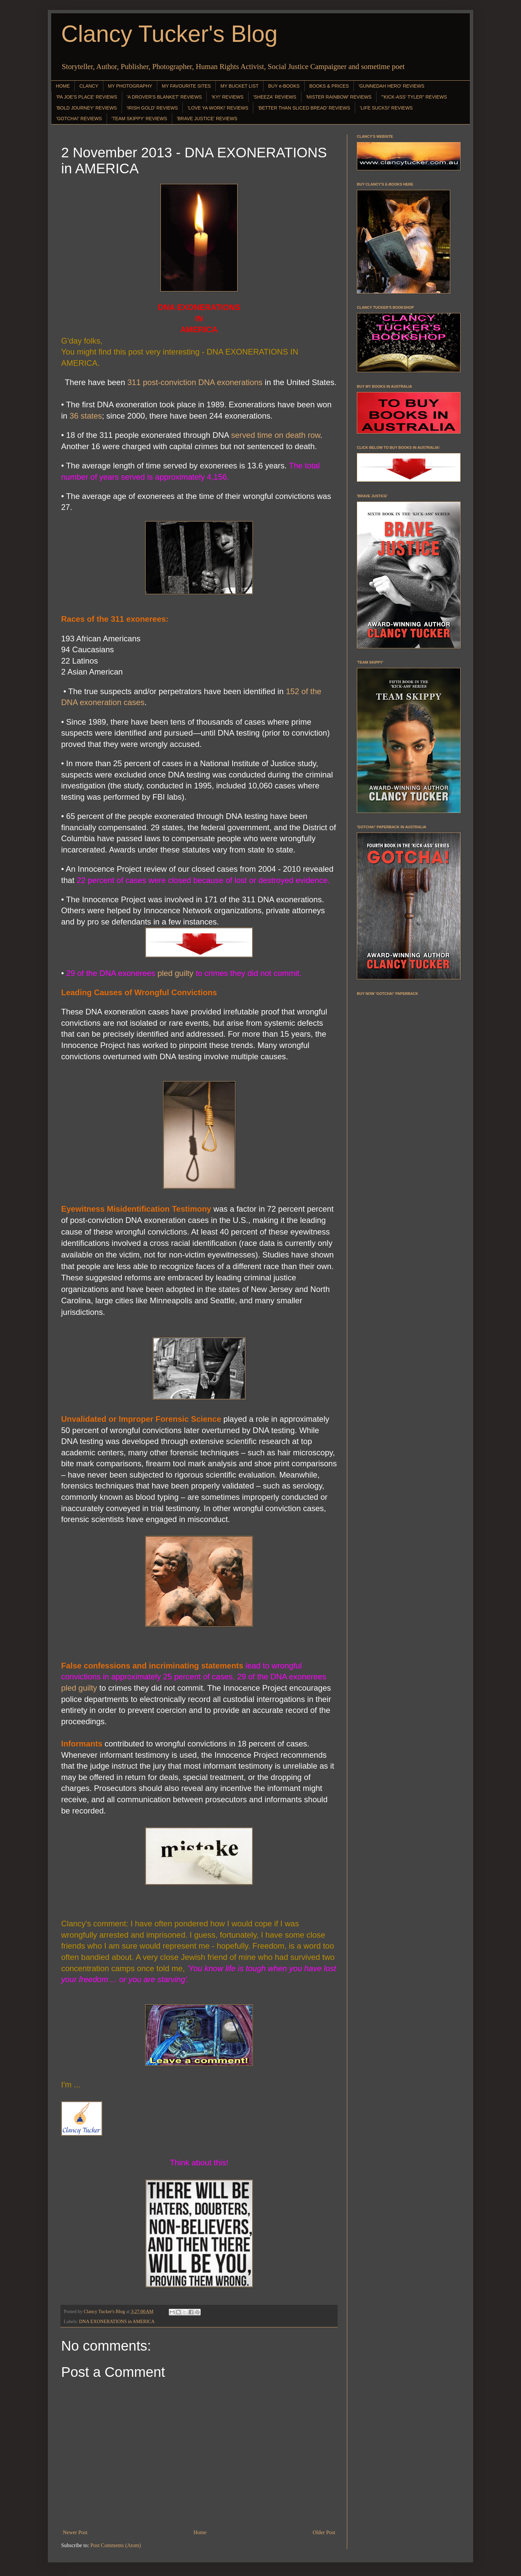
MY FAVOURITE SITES (186, 86)
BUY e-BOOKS (284, 86)
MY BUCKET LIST (239, 86)
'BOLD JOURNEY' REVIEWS (86, 108)
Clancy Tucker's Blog (169, 34)
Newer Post (75, 2532)
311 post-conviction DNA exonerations (194, 382)
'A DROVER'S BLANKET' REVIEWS (164, 97)
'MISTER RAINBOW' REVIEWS (338, 97)
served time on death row (275, 435)
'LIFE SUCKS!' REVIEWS (386, 108)
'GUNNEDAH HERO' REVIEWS (391, 86)
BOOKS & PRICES (329, 86)
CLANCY (88, 86)
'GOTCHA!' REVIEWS (79, 118)
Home (200, 2532)
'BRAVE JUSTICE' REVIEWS (207, 118)
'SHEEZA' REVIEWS (274, 97)
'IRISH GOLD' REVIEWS (152, 108)
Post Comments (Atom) (115, 2545)
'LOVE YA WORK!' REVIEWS (217, 108)
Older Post (324, 2532)
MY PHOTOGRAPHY (130, 86)
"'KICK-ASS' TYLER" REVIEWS (414, 97)
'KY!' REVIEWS (227, 97)
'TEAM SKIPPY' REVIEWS (139, 118)
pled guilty (175, 973)
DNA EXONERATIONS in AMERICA (117, 2321)
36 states (85, 415)
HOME (63, 86)
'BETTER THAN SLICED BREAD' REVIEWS (304, 108)
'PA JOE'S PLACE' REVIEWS (86, 97)
